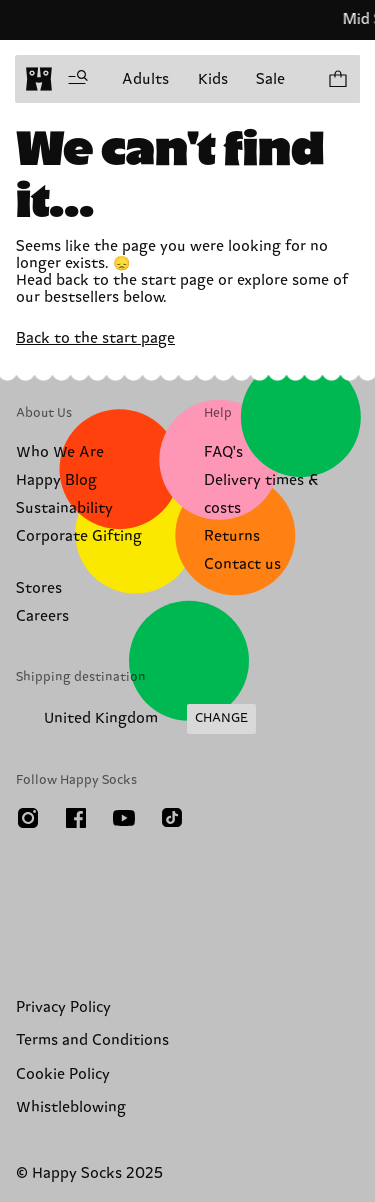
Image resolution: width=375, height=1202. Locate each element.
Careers (42, 616)
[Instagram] (28, 818)
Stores (39, 588)
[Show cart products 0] (337, 79)
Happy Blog (56, 480)
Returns (232, 536)
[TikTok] (172, 818)
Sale (270, 79)
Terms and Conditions (92, 1040)
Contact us (242, 564)
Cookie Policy (63, 1074)
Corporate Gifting (79, 536)
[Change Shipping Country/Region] (136, 719)
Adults (145, 79)
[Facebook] (76, 818)
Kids (213, 79)
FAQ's (223, 452)
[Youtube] (124, 818)
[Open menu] (78, 79)
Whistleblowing (71, 1107)
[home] (39, 79)
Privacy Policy (63, 1007)
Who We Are (60, 452)
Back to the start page (95, 338)
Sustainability (64, 508)
